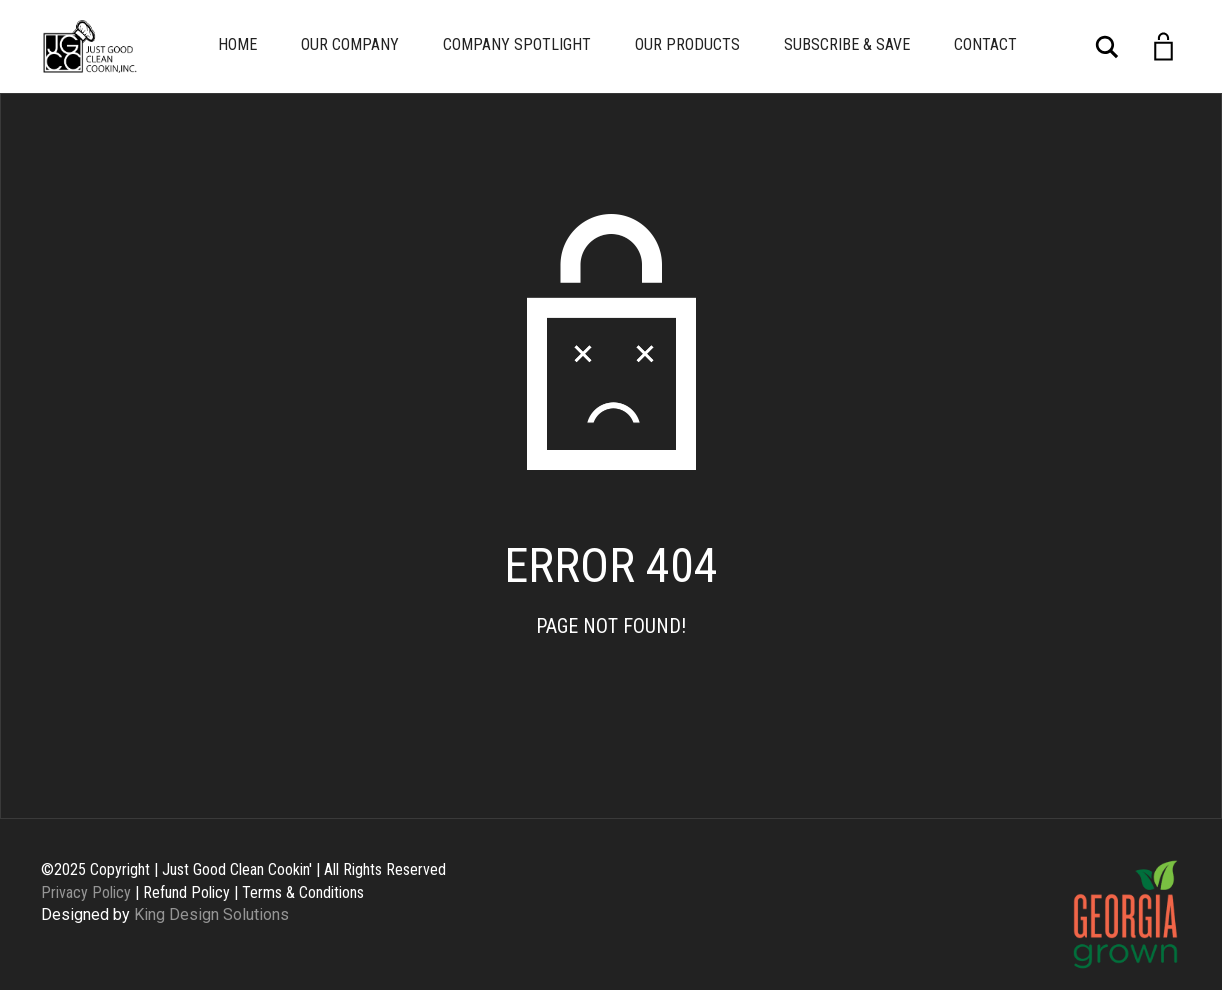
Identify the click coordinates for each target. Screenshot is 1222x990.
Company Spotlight (517, 44)
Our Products (687, 44)
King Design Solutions (211, 914)
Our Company (350, 44)
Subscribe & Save (847, 44)
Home (237, 44)
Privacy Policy (86, 892)
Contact (985, 44)
